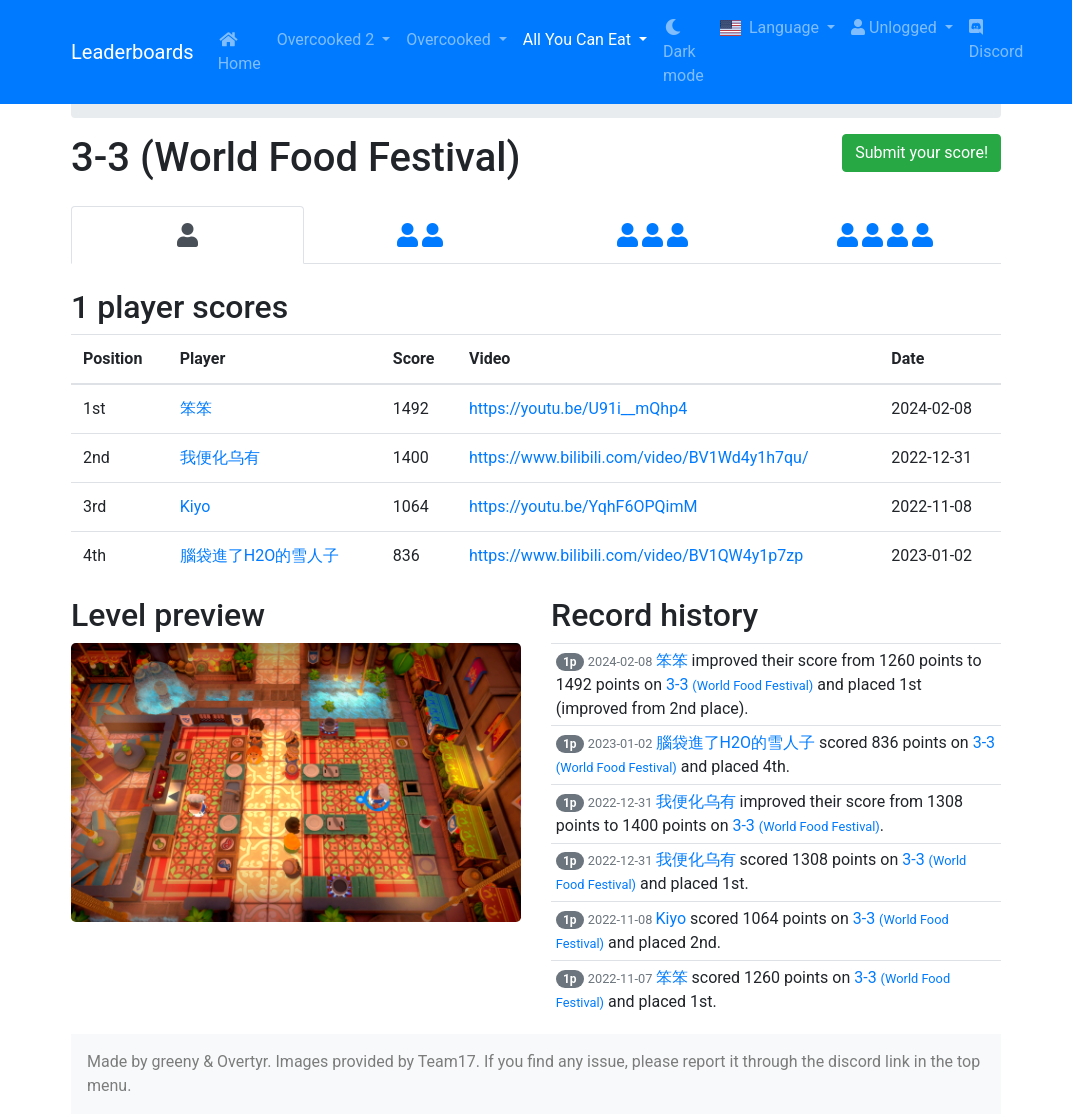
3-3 (739, 684)
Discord (996, 40)
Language (771, 27)
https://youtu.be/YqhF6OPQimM (583, 506)
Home (239, 52)
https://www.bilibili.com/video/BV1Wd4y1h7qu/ (639, 457)
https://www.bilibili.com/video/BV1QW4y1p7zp (636, 555)
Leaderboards (132, 52)
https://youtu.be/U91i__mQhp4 (578, 408)
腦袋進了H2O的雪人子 (259, 555)
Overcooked (450, 39)
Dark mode (683, 52)
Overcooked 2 (327, 39)
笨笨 (196, 408)
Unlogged (896, 27)
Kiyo (195, 506)
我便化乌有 (220, 457)
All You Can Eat (579, 39)
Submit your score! (921, 152)
